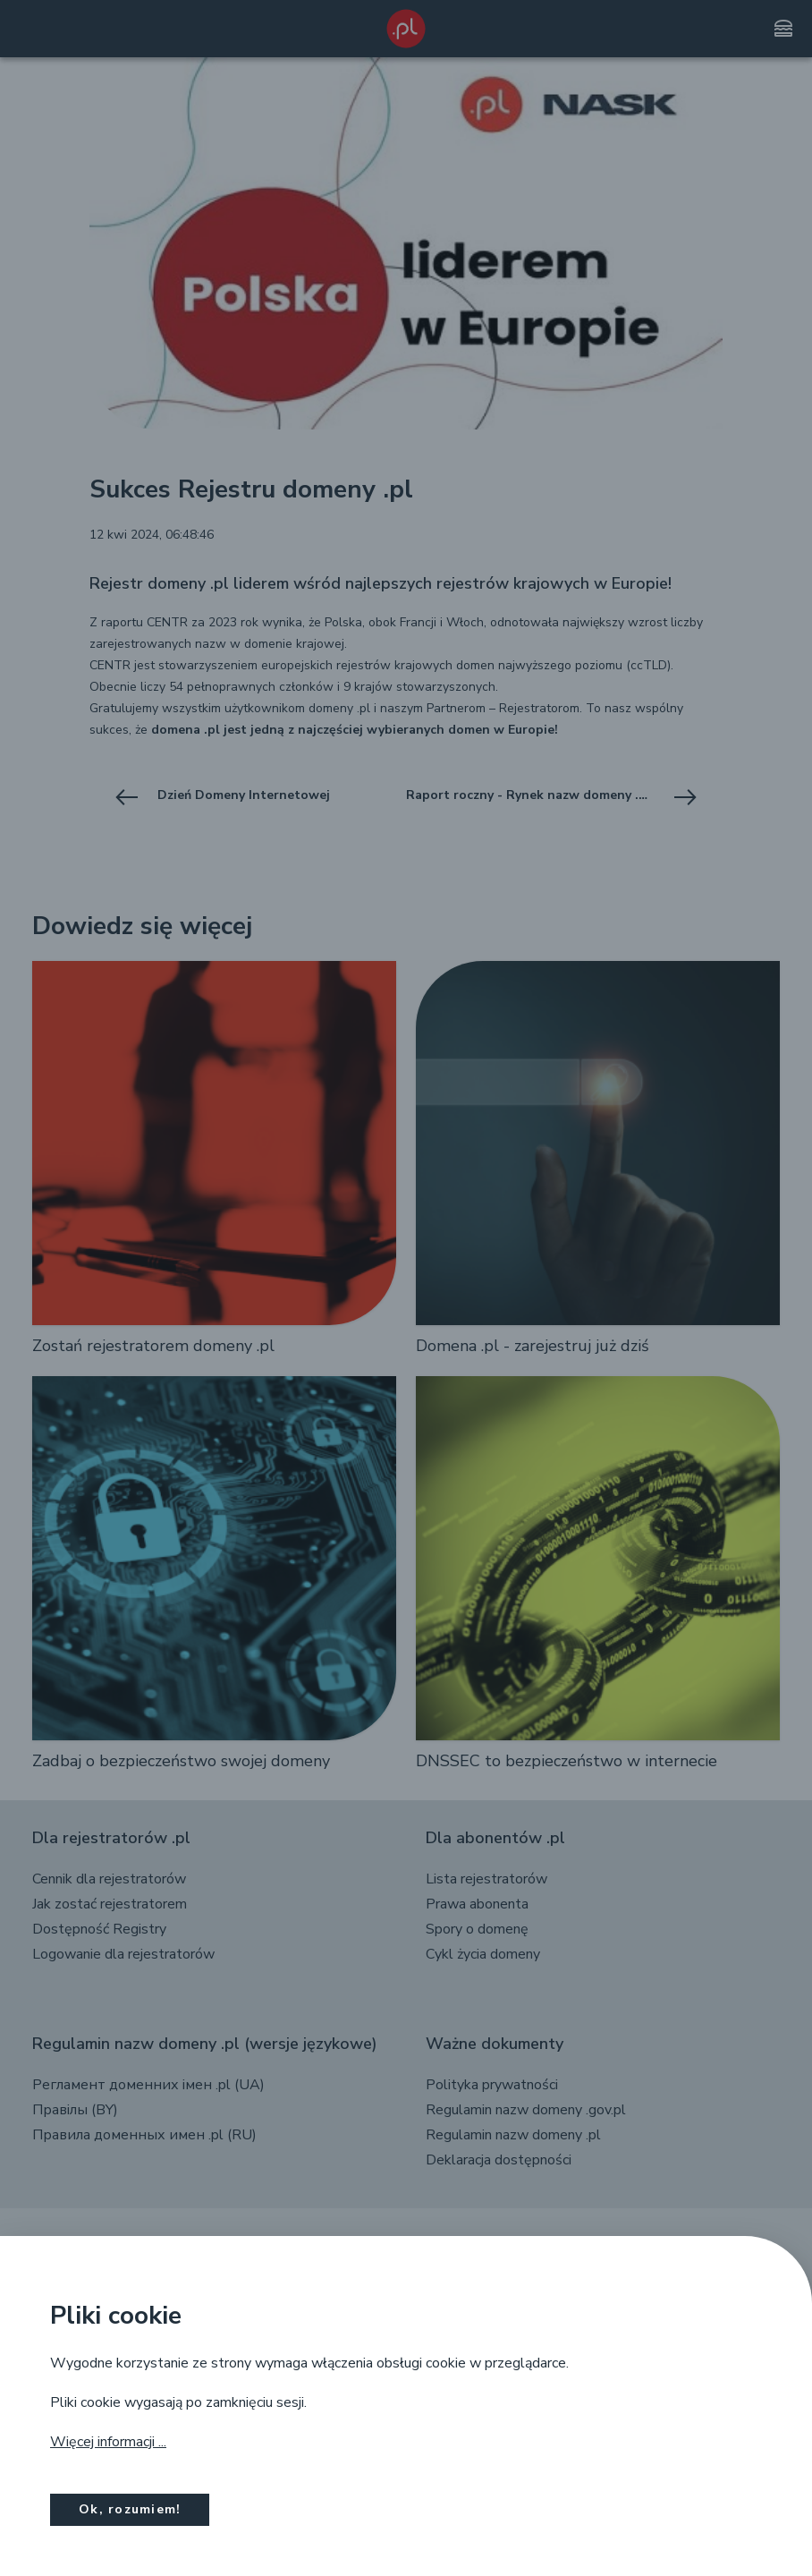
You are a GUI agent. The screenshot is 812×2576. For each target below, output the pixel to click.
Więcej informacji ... (108, 2442)
